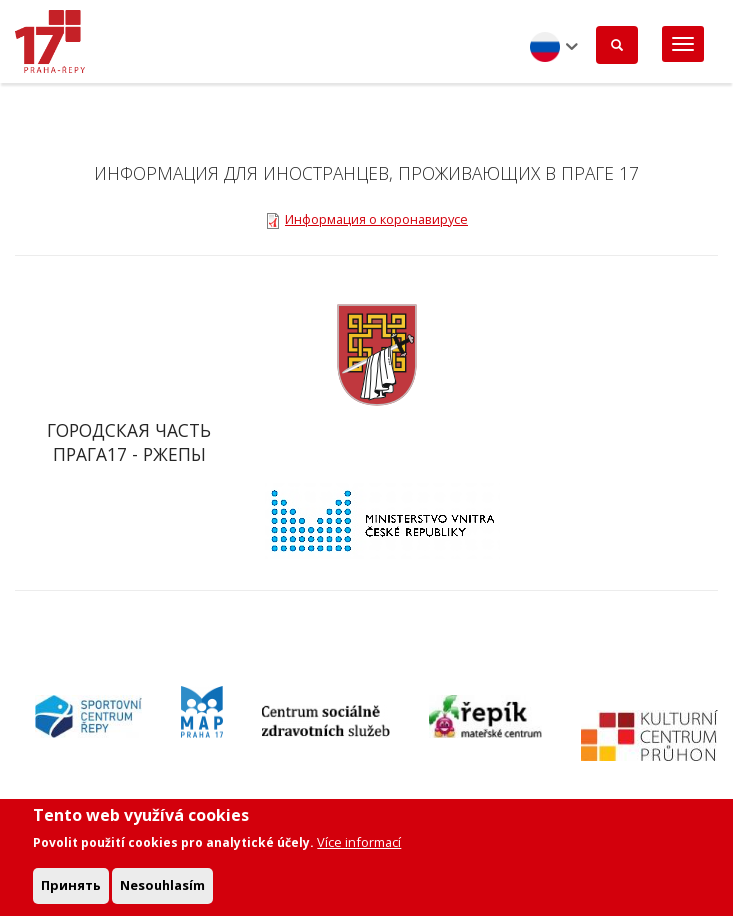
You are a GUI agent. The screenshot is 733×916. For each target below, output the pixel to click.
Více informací (359, 850)
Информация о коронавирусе (376, 219)
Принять (71, 893)
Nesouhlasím (162, 893)
